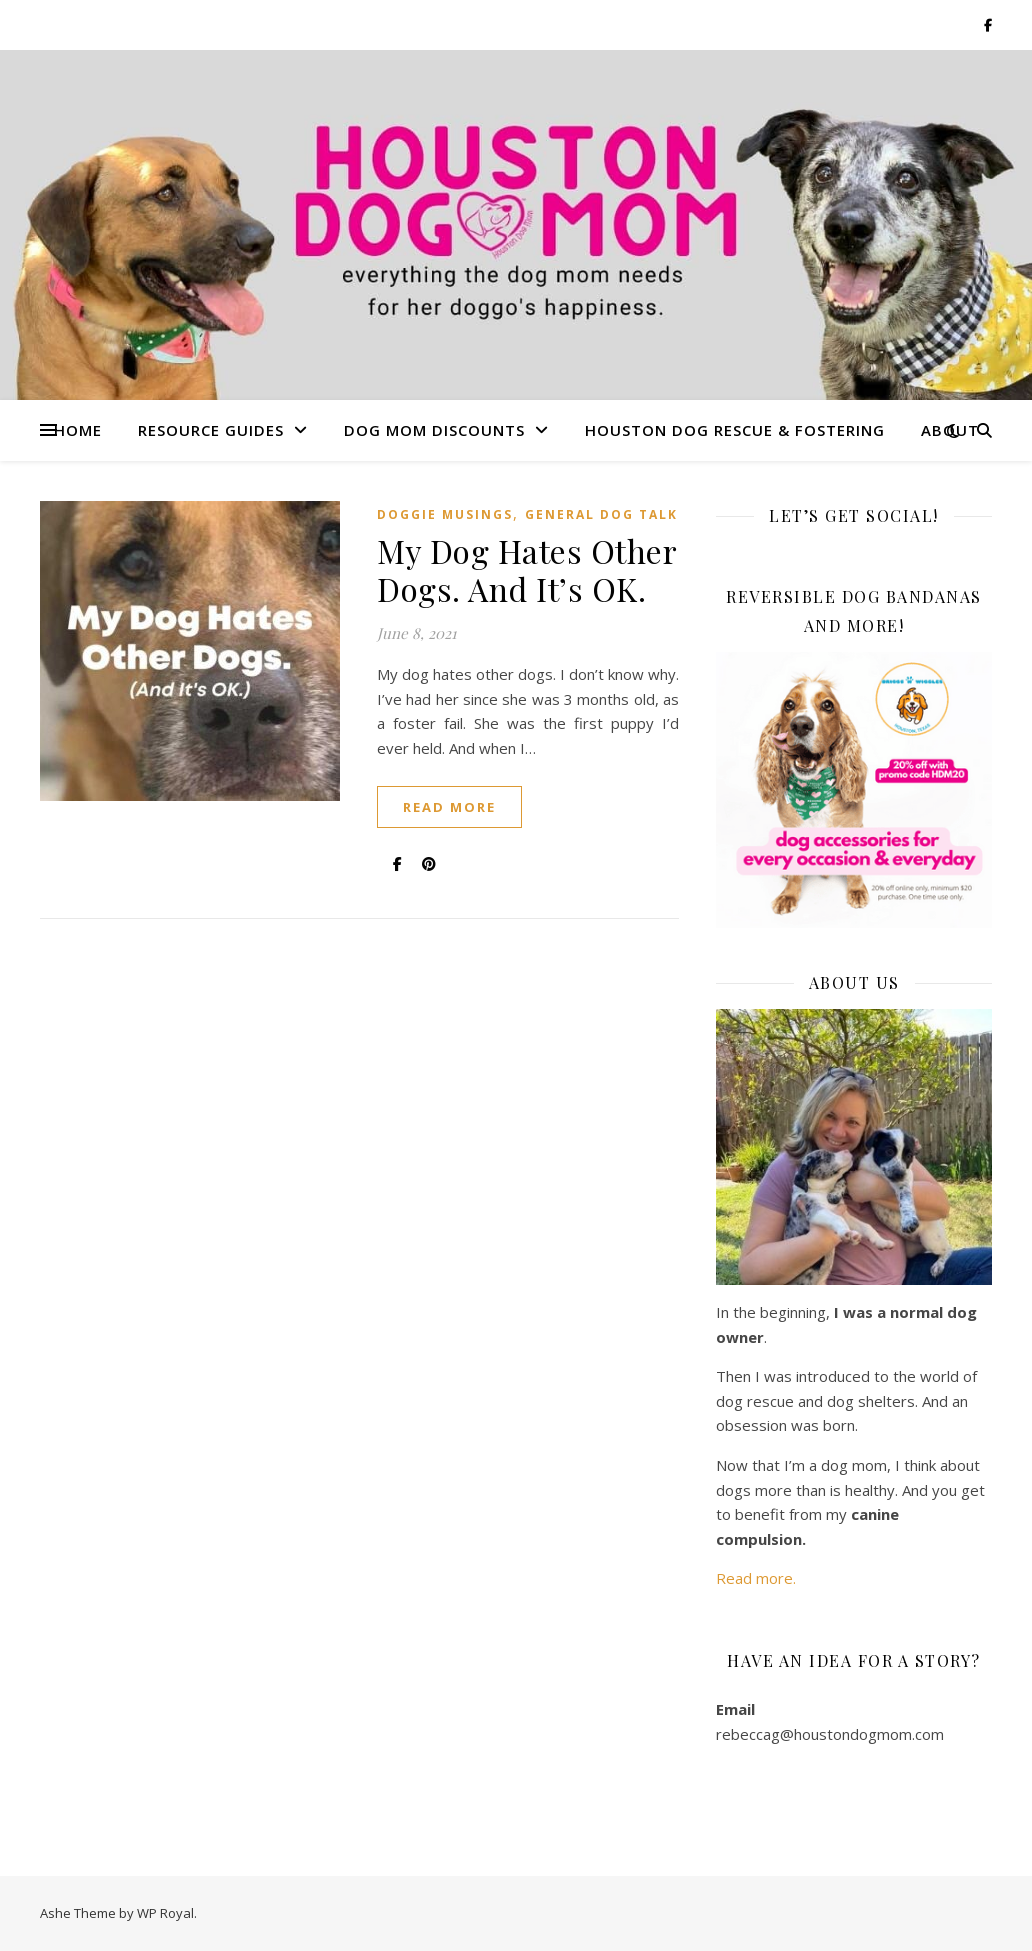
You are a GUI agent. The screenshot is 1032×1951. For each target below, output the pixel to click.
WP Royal (165, 1913)
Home (78, 430)
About (950, 430)
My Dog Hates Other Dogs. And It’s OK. (526, 569)
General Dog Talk (601, 514)
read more (449, 807)
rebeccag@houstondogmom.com (830, 1734)
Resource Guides (211, 430)
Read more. (756, 1578)
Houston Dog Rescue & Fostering (735, 430)
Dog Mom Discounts (434, 430)
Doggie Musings (445, 514)
